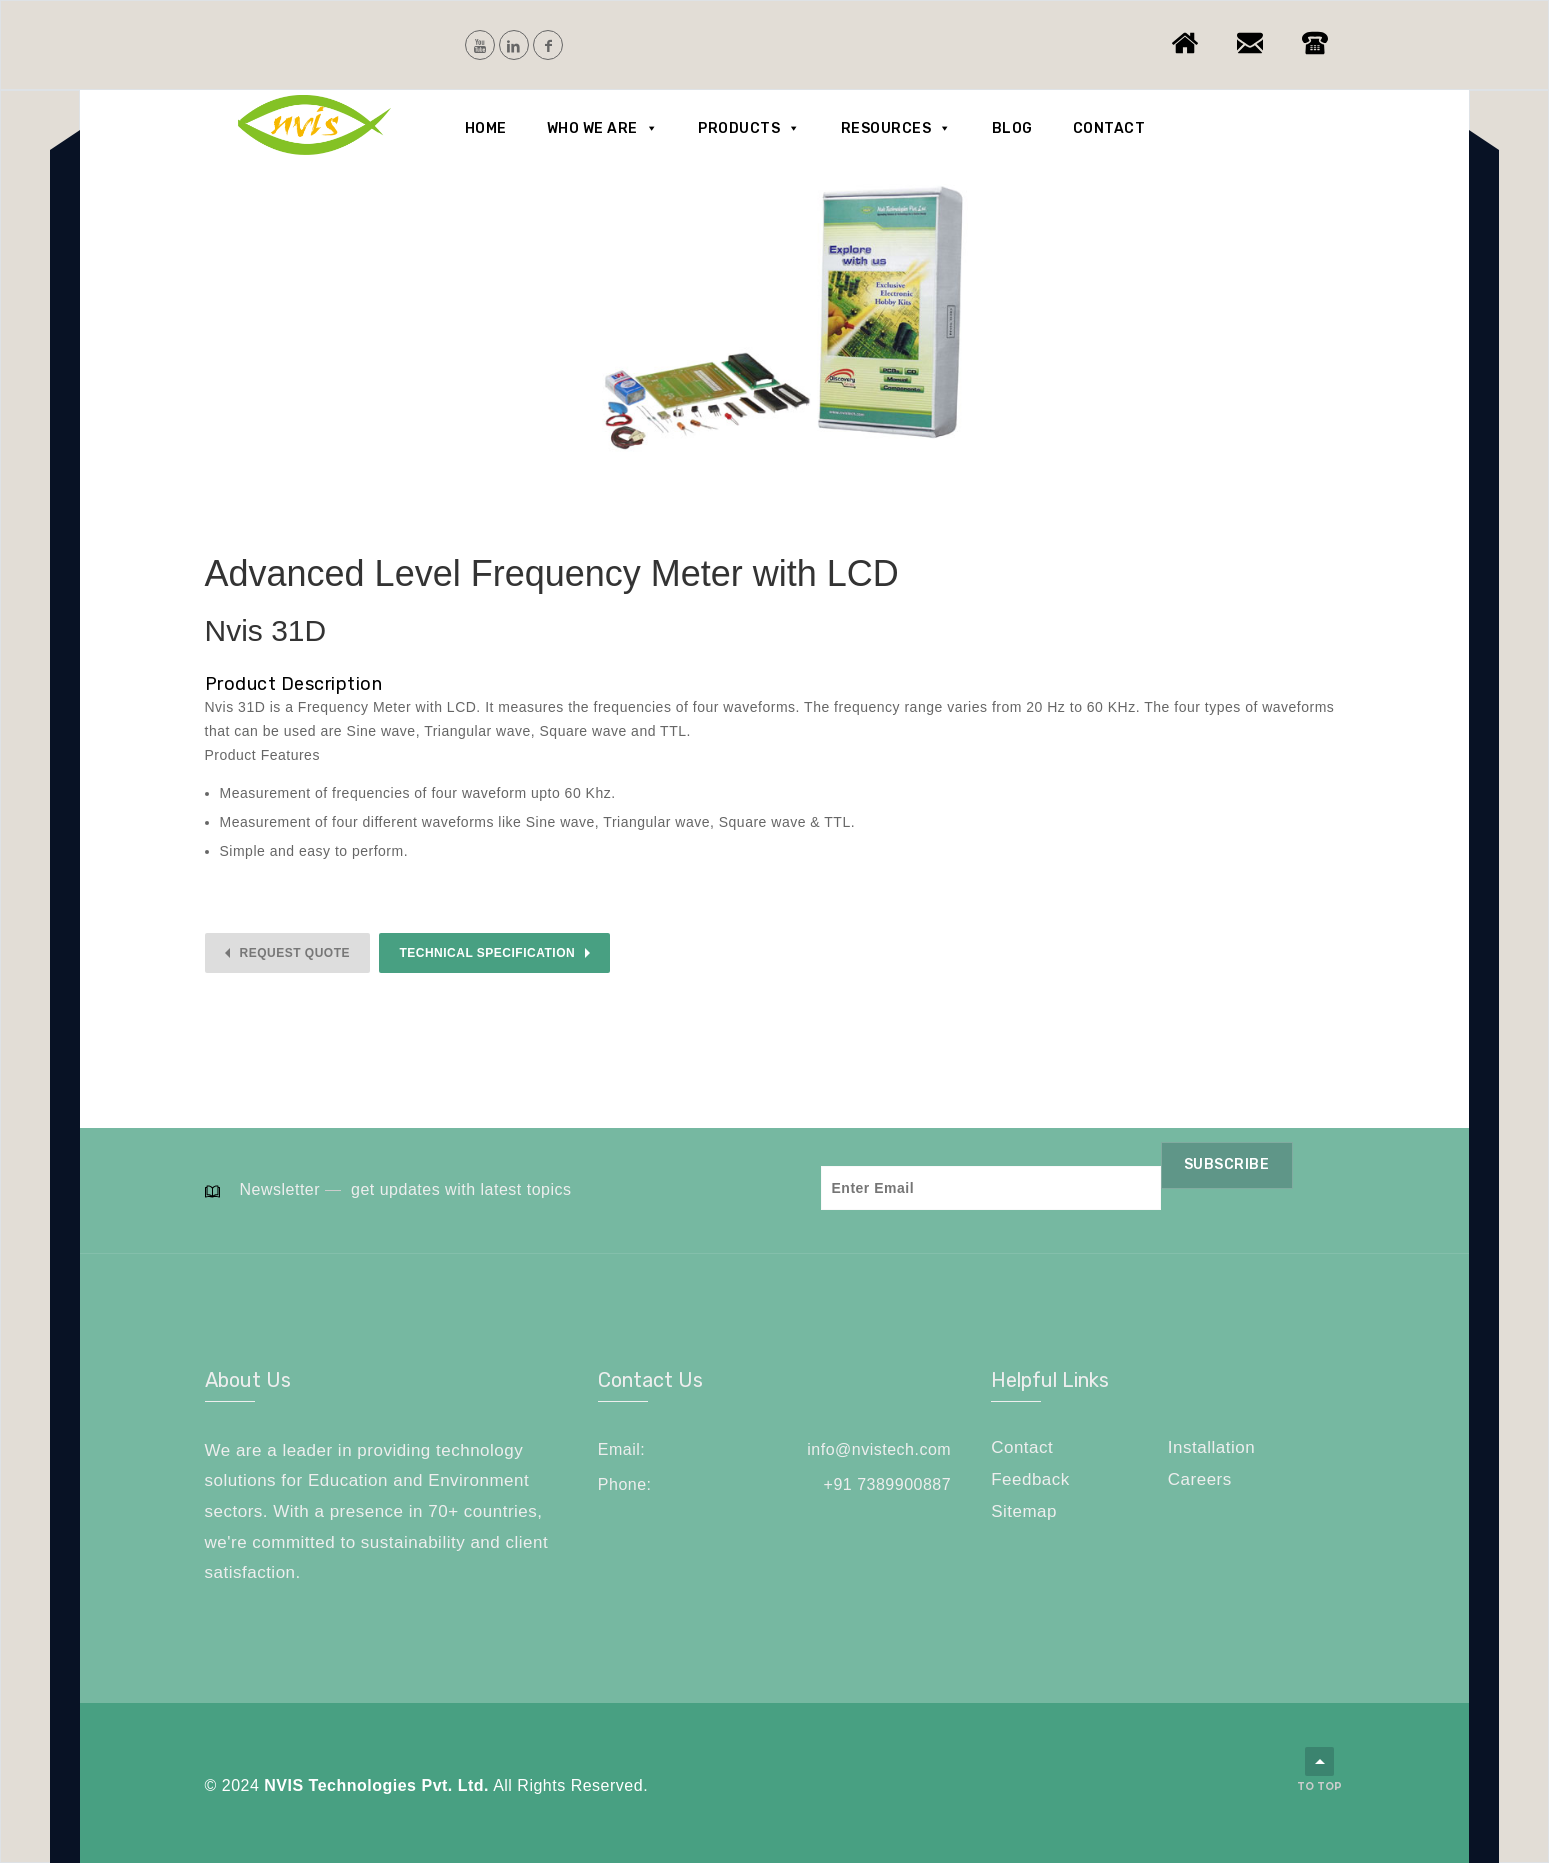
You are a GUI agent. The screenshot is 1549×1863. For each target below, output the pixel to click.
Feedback (1030, 1479)
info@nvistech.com (879, 1449)
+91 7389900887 (888, 1484)
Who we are (603, 128)
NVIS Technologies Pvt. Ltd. (376, 1785)
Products (749, 128)
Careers (1200, 1479)
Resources (896, 128)
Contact (1109, 128)
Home (486, 128)
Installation (1211, 1447)
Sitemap (1024, 1511)
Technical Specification (487, 953)
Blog (1012, 128)
